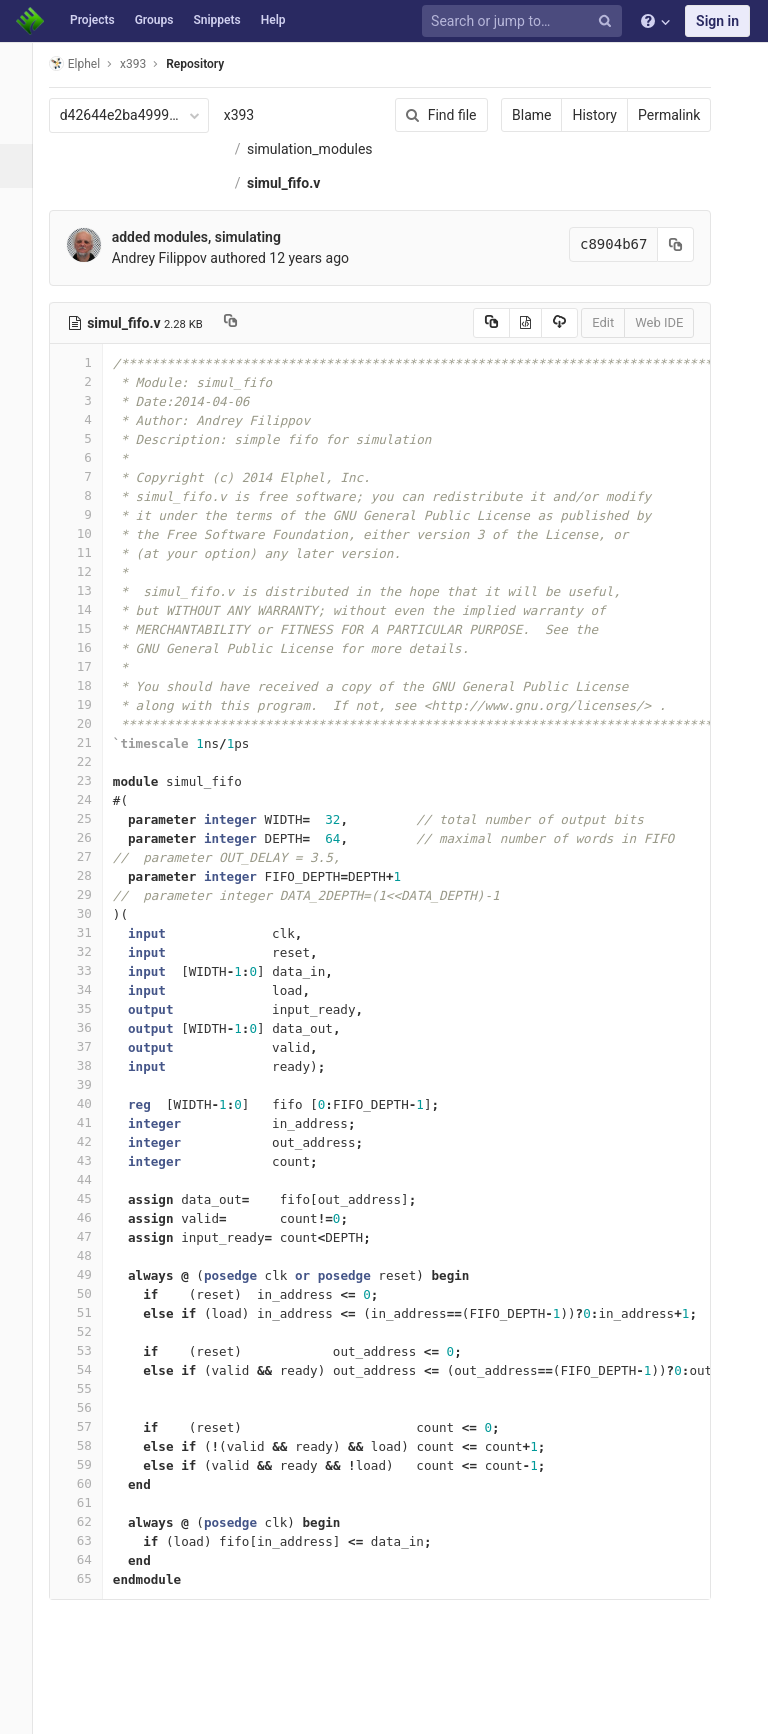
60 (93, 1517)
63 (93, 1574)
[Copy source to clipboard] (469, 357)
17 (93, 700)
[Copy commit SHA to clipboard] (655, 278)
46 (93, 1251)
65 (93, 1612)
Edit (582, 356)
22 (93, 795)
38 (93, 1099)
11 (93, 586)
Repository (213, 64)
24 (93, 833)
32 (93, 985)
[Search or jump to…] (525, 21)
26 (93, 871)
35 (93, 1042)
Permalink (648, 115)
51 (93, 1346)
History (573, 115)
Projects (92, 20)
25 (93, 852)
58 (93, 1479)
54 (93, 1403)
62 (93, 1555)
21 (93, 776)
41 (93, 1156)
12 (93, 605)
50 (93, 1327)
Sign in (717, 21)
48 (93, 1289)
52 (93, 1365)
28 (93, 909)
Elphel (91, 63)
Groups (154, 20)
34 (93, 1023)
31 (93, 966)
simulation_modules (312, 183)
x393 (256, 115)
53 (93, 1384)
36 (93, 1061)
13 (93, 624)
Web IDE (638, 356)
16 (93, 681)
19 (93, 738)
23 (93, 814)
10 (93, 567)
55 (93, 1422)
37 (93, 1080)
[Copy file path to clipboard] (247, 357)
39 (93, 1118)
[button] (24, 1710)
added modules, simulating (213, 271)
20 (93, 757)
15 (93, 662)
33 (93, 1004)
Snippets (216, 20)
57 (93, 1460)
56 (93, 1441)
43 (93, 1194)
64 (93, 1593)
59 (93, 1498)
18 (93, 719)
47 (93, 1270)
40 (93, 1137)
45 (93, 1232)
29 (93, 928)
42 (93, 1175)
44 (93, 1213)
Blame (510, 115)
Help (273, 20)
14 (93, 643)
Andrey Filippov (176, 292)
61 (93, 1536)
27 (93, 890)
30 (93, 947)
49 (93, 1308)
